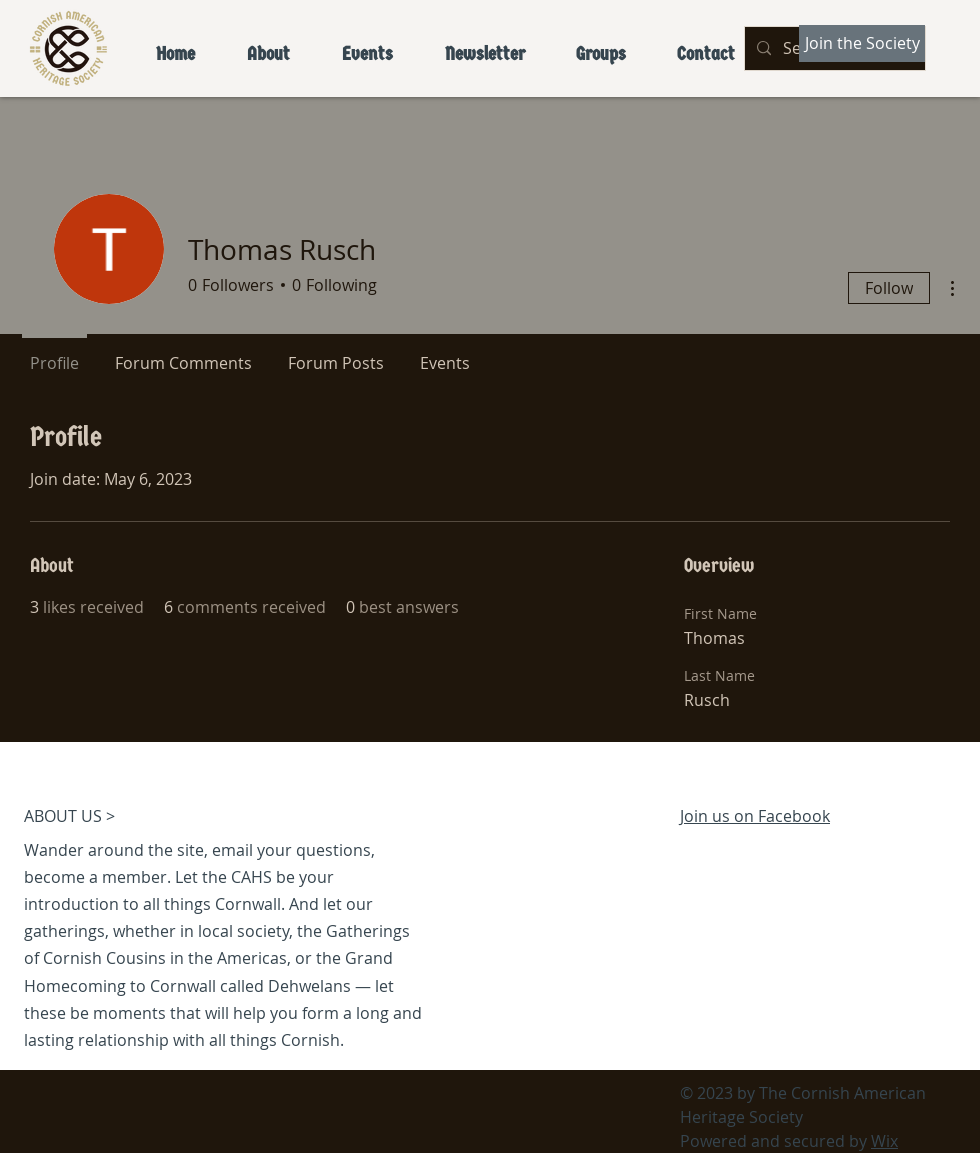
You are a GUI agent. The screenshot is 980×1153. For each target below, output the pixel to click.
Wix (884, 1141)
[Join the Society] (862, 43)
